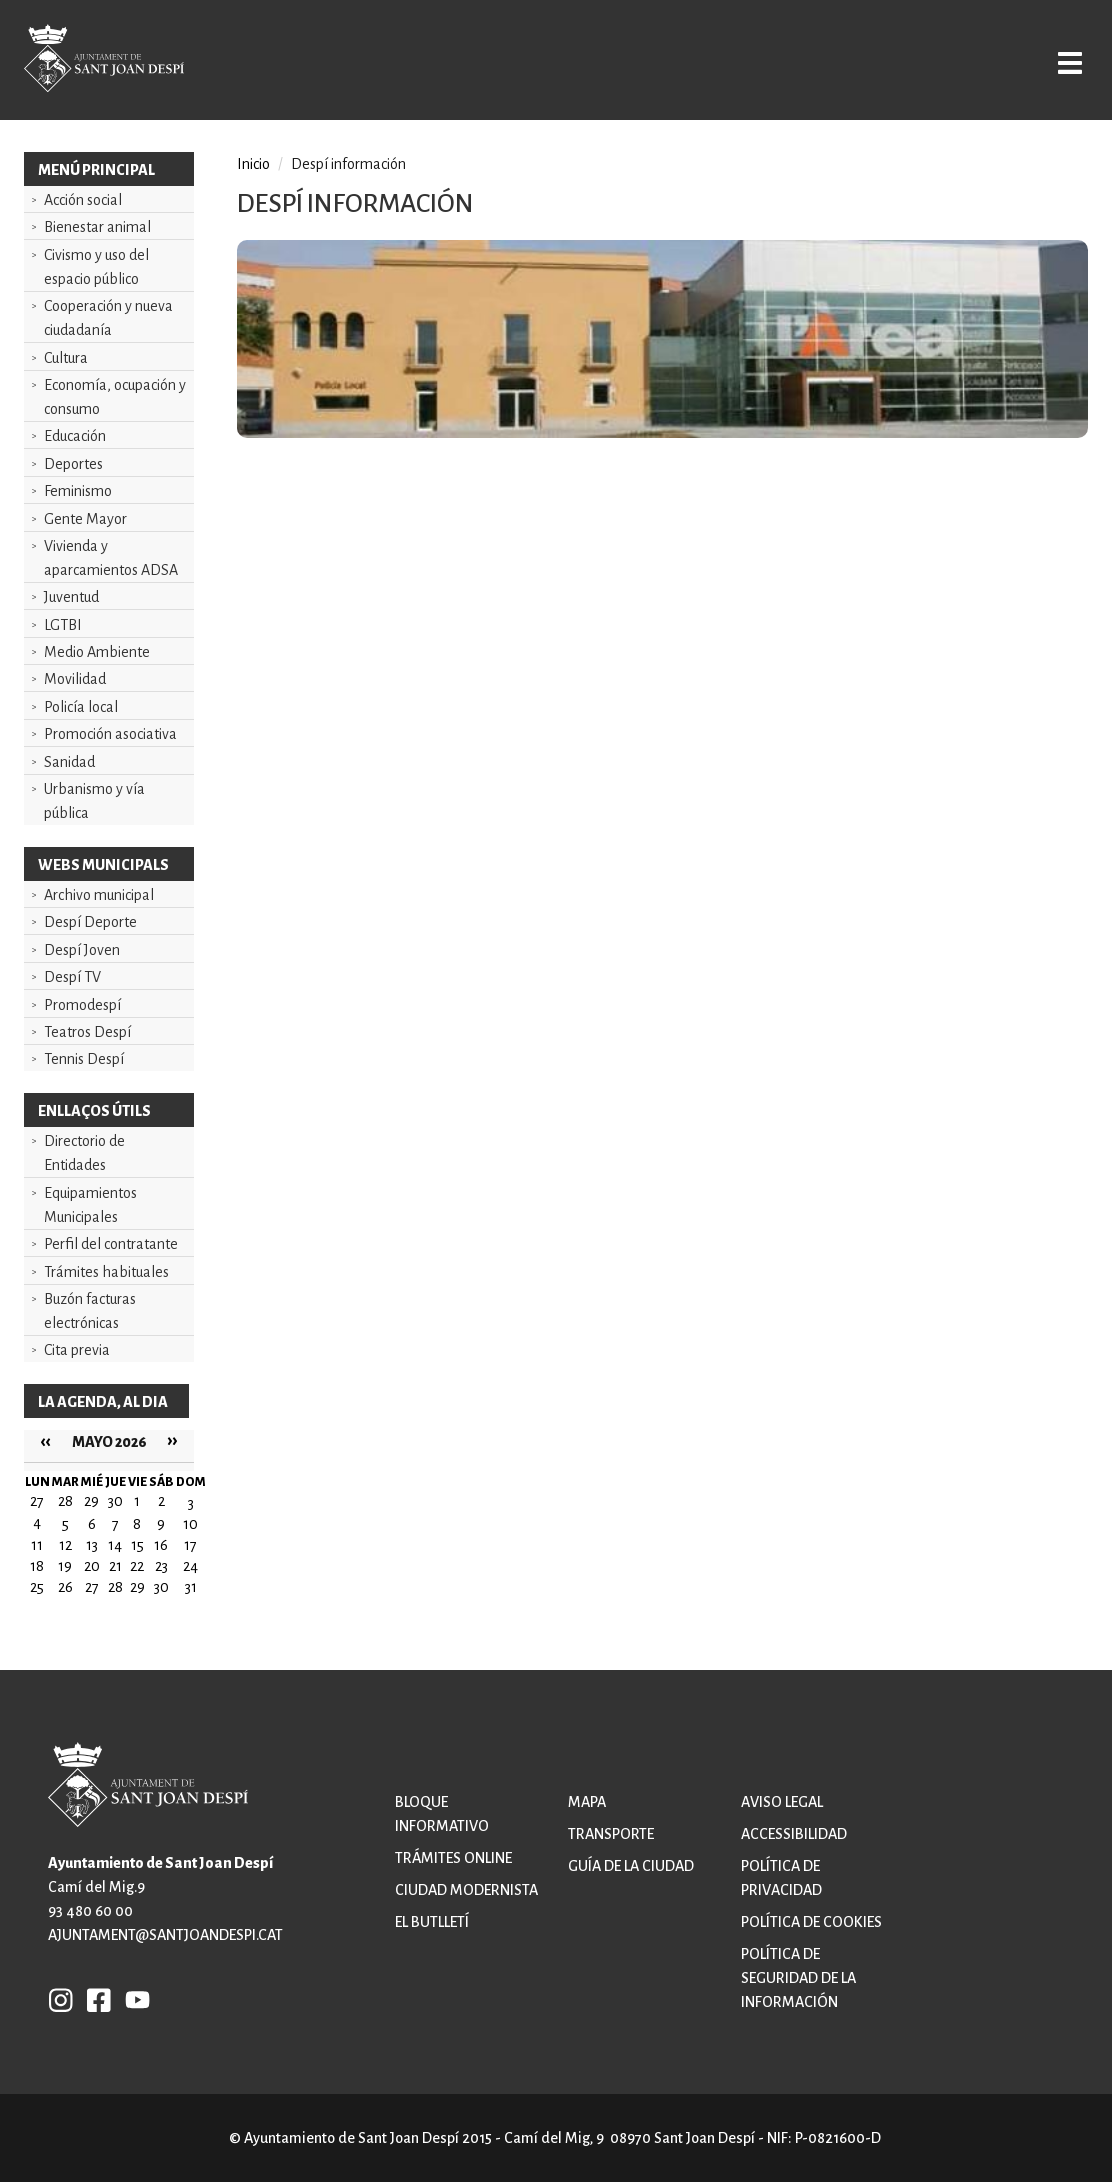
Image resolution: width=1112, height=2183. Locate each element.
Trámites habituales (106, 1272)
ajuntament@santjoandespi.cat (165, 1935)
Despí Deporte (90, 922)
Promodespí (82, 1005)
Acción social (83, 200)
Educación (75, 436)
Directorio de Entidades (84, 1153)
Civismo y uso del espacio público (96, 267)
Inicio (253, 164)
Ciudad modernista (466, 1890)
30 (161, 1587)
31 (191, 1587)
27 (92, 1587)
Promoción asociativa (110, 734)
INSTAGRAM (61, 1999)
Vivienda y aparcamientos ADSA (111, 558)
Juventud (71, 597)
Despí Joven (82, 950)
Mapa (587, 1802)
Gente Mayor (85, 519)
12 (65, 1545)
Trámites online (453, 1858)
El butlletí (432, 1922)
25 (37, 1587)
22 (137, 1566)
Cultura (66, 358)
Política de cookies (811, 1922)
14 (115, 1545)
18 (37, 1566)
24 (190, 1566)
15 (137, 1545)
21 (115, 1566)
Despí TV (72, 977)
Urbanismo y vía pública (94, 801)
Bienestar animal (97, 227)
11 (37, 1545)
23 (161, 1566)
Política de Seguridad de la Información (798, 1978)
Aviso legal (782, 1802)
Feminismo (78, 491)
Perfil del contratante (111, 1244)
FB (94, 1999)
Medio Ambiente (97, 652)
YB (132, 1999)
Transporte (611, 1834)
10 (190, 1524)
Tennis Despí (84, 1059)
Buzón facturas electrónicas (90, 1311)
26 (65, 1587)
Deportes (73, 464)
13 (92, 1545)
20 (92, 1566)
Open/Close (1051, 62)
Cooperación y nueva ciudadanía (108, 318)
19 (65, 1566)
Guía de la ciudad (631, 1866)
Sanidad (69, 762)
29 (137, 1587)
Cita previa (77, 1350)
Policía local (81, 707)
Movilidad (75, 679)
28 (115, 1587)
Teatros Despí (87, 1032)
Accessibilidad (794, 1834)
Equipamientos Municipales (90, 1205)
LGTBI (63, 625)
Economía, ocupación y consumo (115, 397)
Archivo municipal (99, 895)
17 (190, 1545)
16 (161, 1545)
